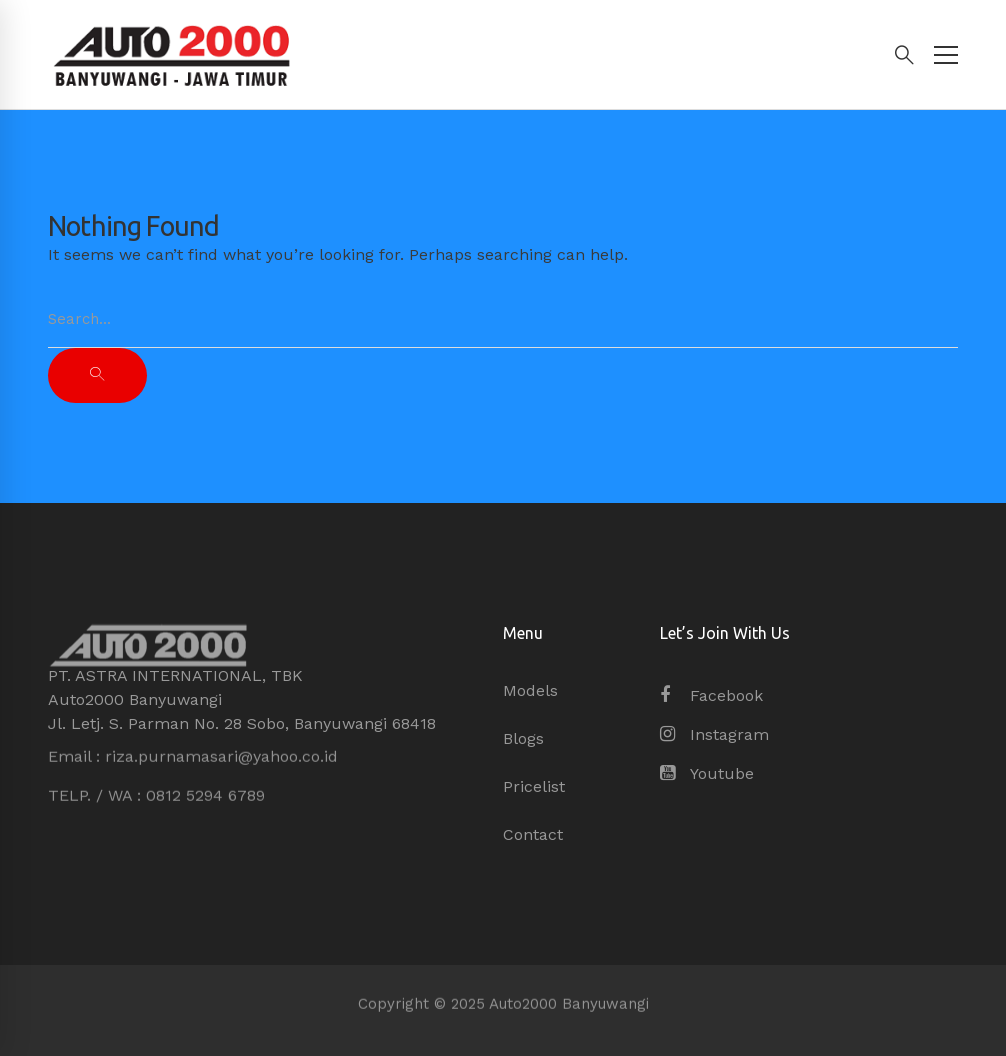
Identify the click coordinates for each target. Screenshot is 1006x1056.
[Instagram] (714, 735)
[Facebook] (711, 696)
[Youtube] (707, 774)
